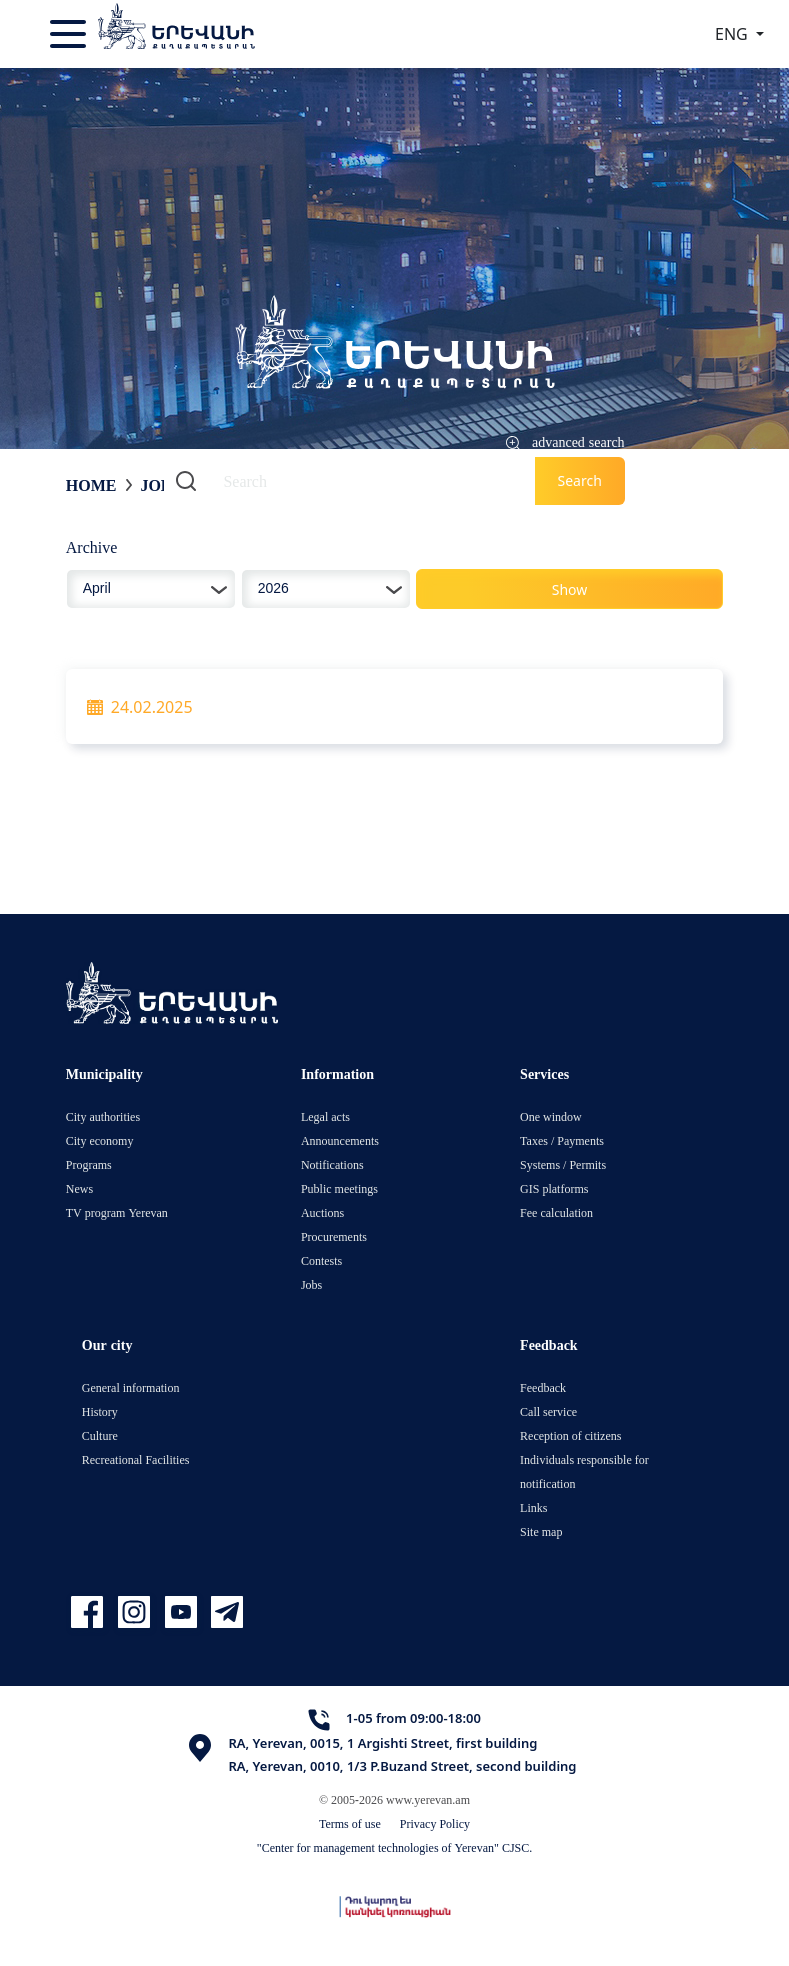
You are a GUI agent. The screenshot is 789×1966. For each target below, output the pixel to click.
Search (579, 480)
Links (533, 1507)
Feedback (543, 1387)
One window (551, 1116)
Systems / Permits (563, 1164)
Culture (100, 1435)
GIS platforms (554, 1188)
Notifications (332, 1164)
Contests (321, 1260)
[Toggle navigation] (70, 34)
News (79, 1188)
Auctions (322, 1212)
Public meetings (339, 1188)
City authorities (103, 1116)
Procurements (334, 1236)
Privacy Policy (435, 1823)
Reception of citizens (570, 1435)
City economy (100, 1140)
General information (131, 1387)
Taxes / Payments (562, 1140)
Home (91, 485)
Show (570, 589)
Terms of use (350, 1823)
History (100, 1411)
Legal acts (325, 1116)
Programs (89, 1164)
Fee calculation (556, 1212)
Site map (541, 1531)
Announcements (340, 1140)
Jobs (160, 485)
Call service (548, 1411)
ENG (733, 34)
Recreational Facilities (136, 1459)
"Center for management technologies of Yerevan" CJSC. (395, 1847)
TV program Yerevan (117, 1212)
